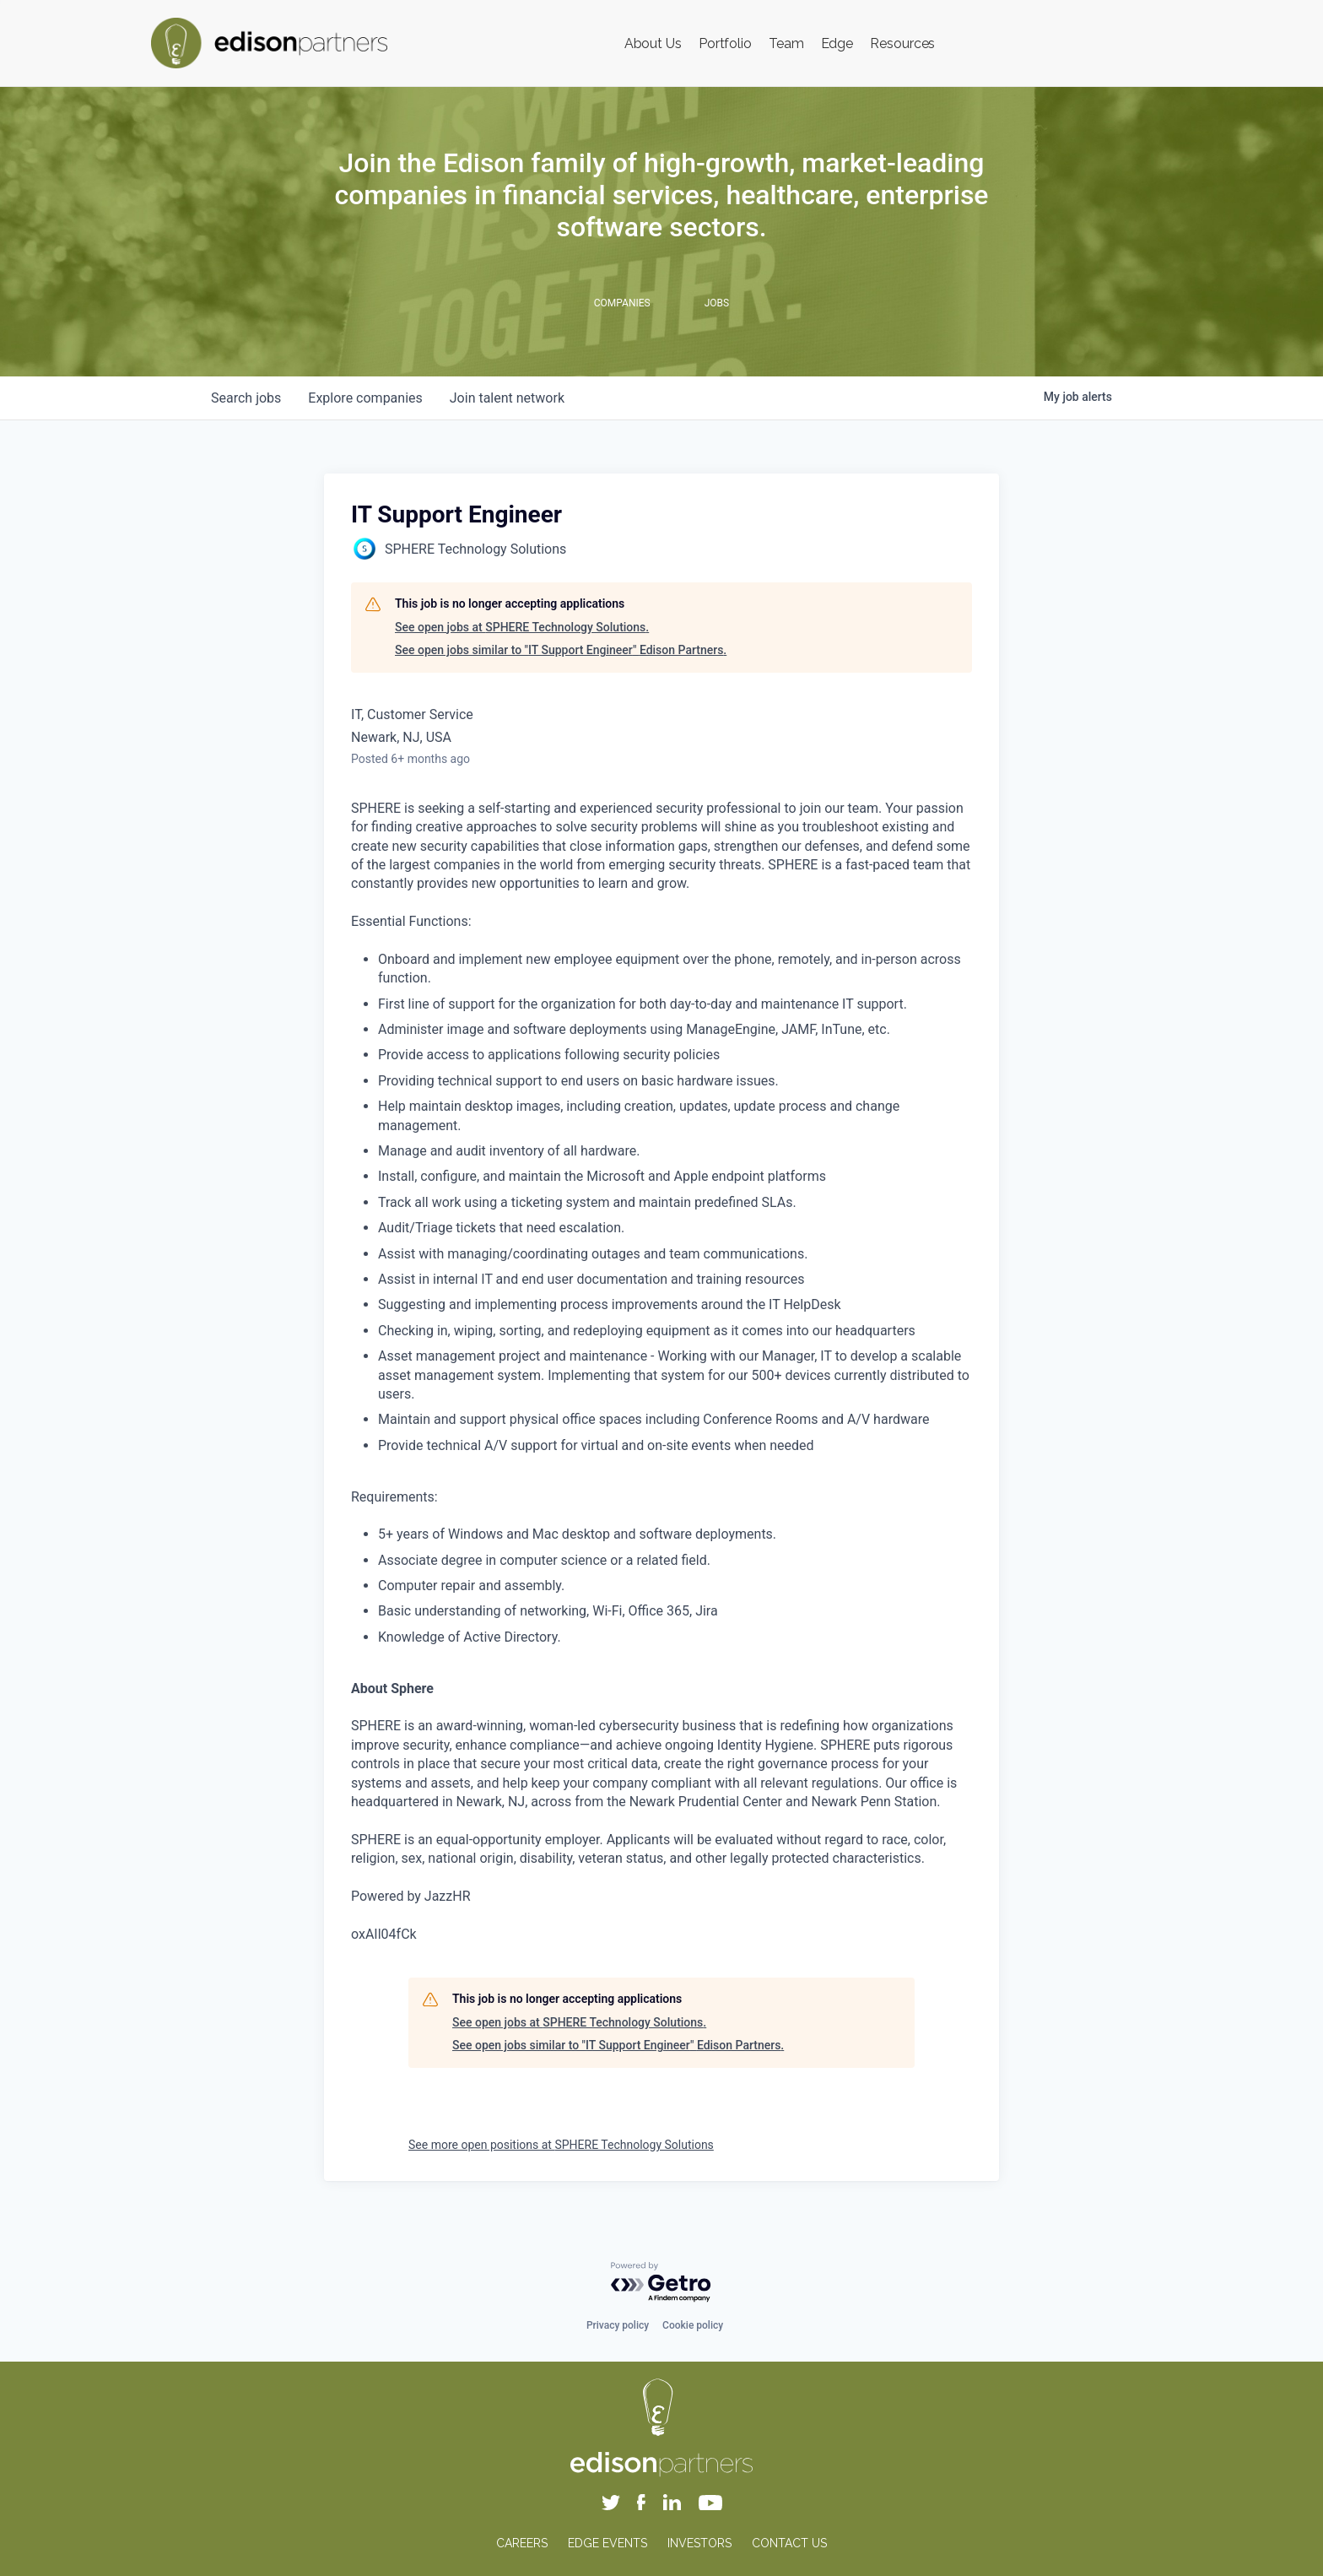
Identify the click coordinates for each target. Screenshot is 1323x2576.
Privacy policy (617, 2325)
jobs (246, 398)
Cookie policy (692, 2325)
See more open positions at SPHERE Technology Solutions (561, 2144)
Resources (902, 43)
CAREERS (522, 2543)
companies (365, 398)
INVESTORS (699, 2543)
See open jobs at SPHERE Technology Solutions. (522, 627)
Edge (837, 43)
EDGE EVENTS (607, 2543)
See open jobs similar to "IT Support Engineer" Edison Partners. (560, 650)
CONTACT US (789, 2543)
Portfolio (725, 43)
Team (786, 43)
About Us (653, 43)
